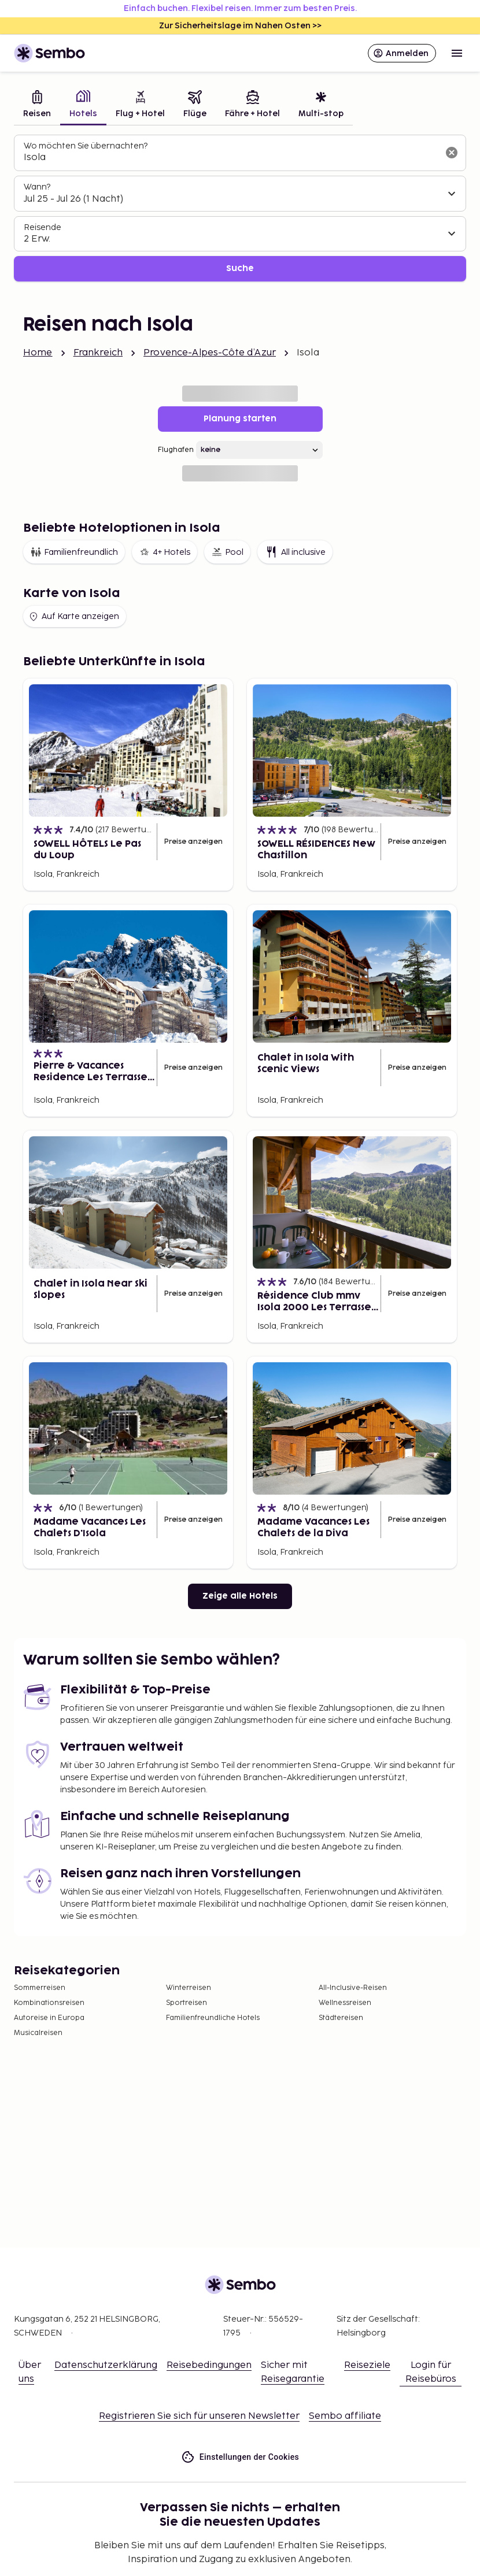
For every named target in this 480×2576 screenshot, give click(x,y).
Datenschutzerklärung (105, 2365)
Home (38, 352)
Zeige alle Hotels (240, 1596)
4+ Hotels (164, 552)
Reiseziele (367, 2365)
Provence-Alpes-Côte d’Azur (209, 352)
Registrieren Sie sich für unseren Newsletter (199, 2416)
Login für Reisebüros (430, 2372)
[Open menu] (457, 53)
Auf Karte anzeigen (73, 616)
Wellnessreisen (345, 2003)
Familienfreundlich (74, 552)
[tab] (37, 105)
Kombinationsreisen (49, 2003)
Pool (227, 552)
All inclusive (295, 552)
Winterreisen (188, 1988)
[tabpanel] (240, 208)
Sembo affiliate (345, 2416)
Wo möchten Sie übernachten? (85, 146)
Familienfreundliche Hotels (213, 2018)
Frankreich (98, 352)
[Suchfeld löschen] (452, 153)
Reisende (42, 227)
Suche (240, 268)
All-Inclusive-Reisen (353, 1988)
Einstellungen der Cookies (240, 2457)
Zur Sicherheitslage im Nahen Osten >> (240, 26)
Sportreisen (186, 2003)
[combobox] (231, 158)
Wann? (37, 187)
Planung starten (240, 418)
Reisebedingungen (209, 2365)
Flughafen (176, 450)
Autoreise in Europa (49, 2018)
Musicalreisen (38, 2033)
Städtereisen (341, 2018)
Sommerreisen (39, 1988)
